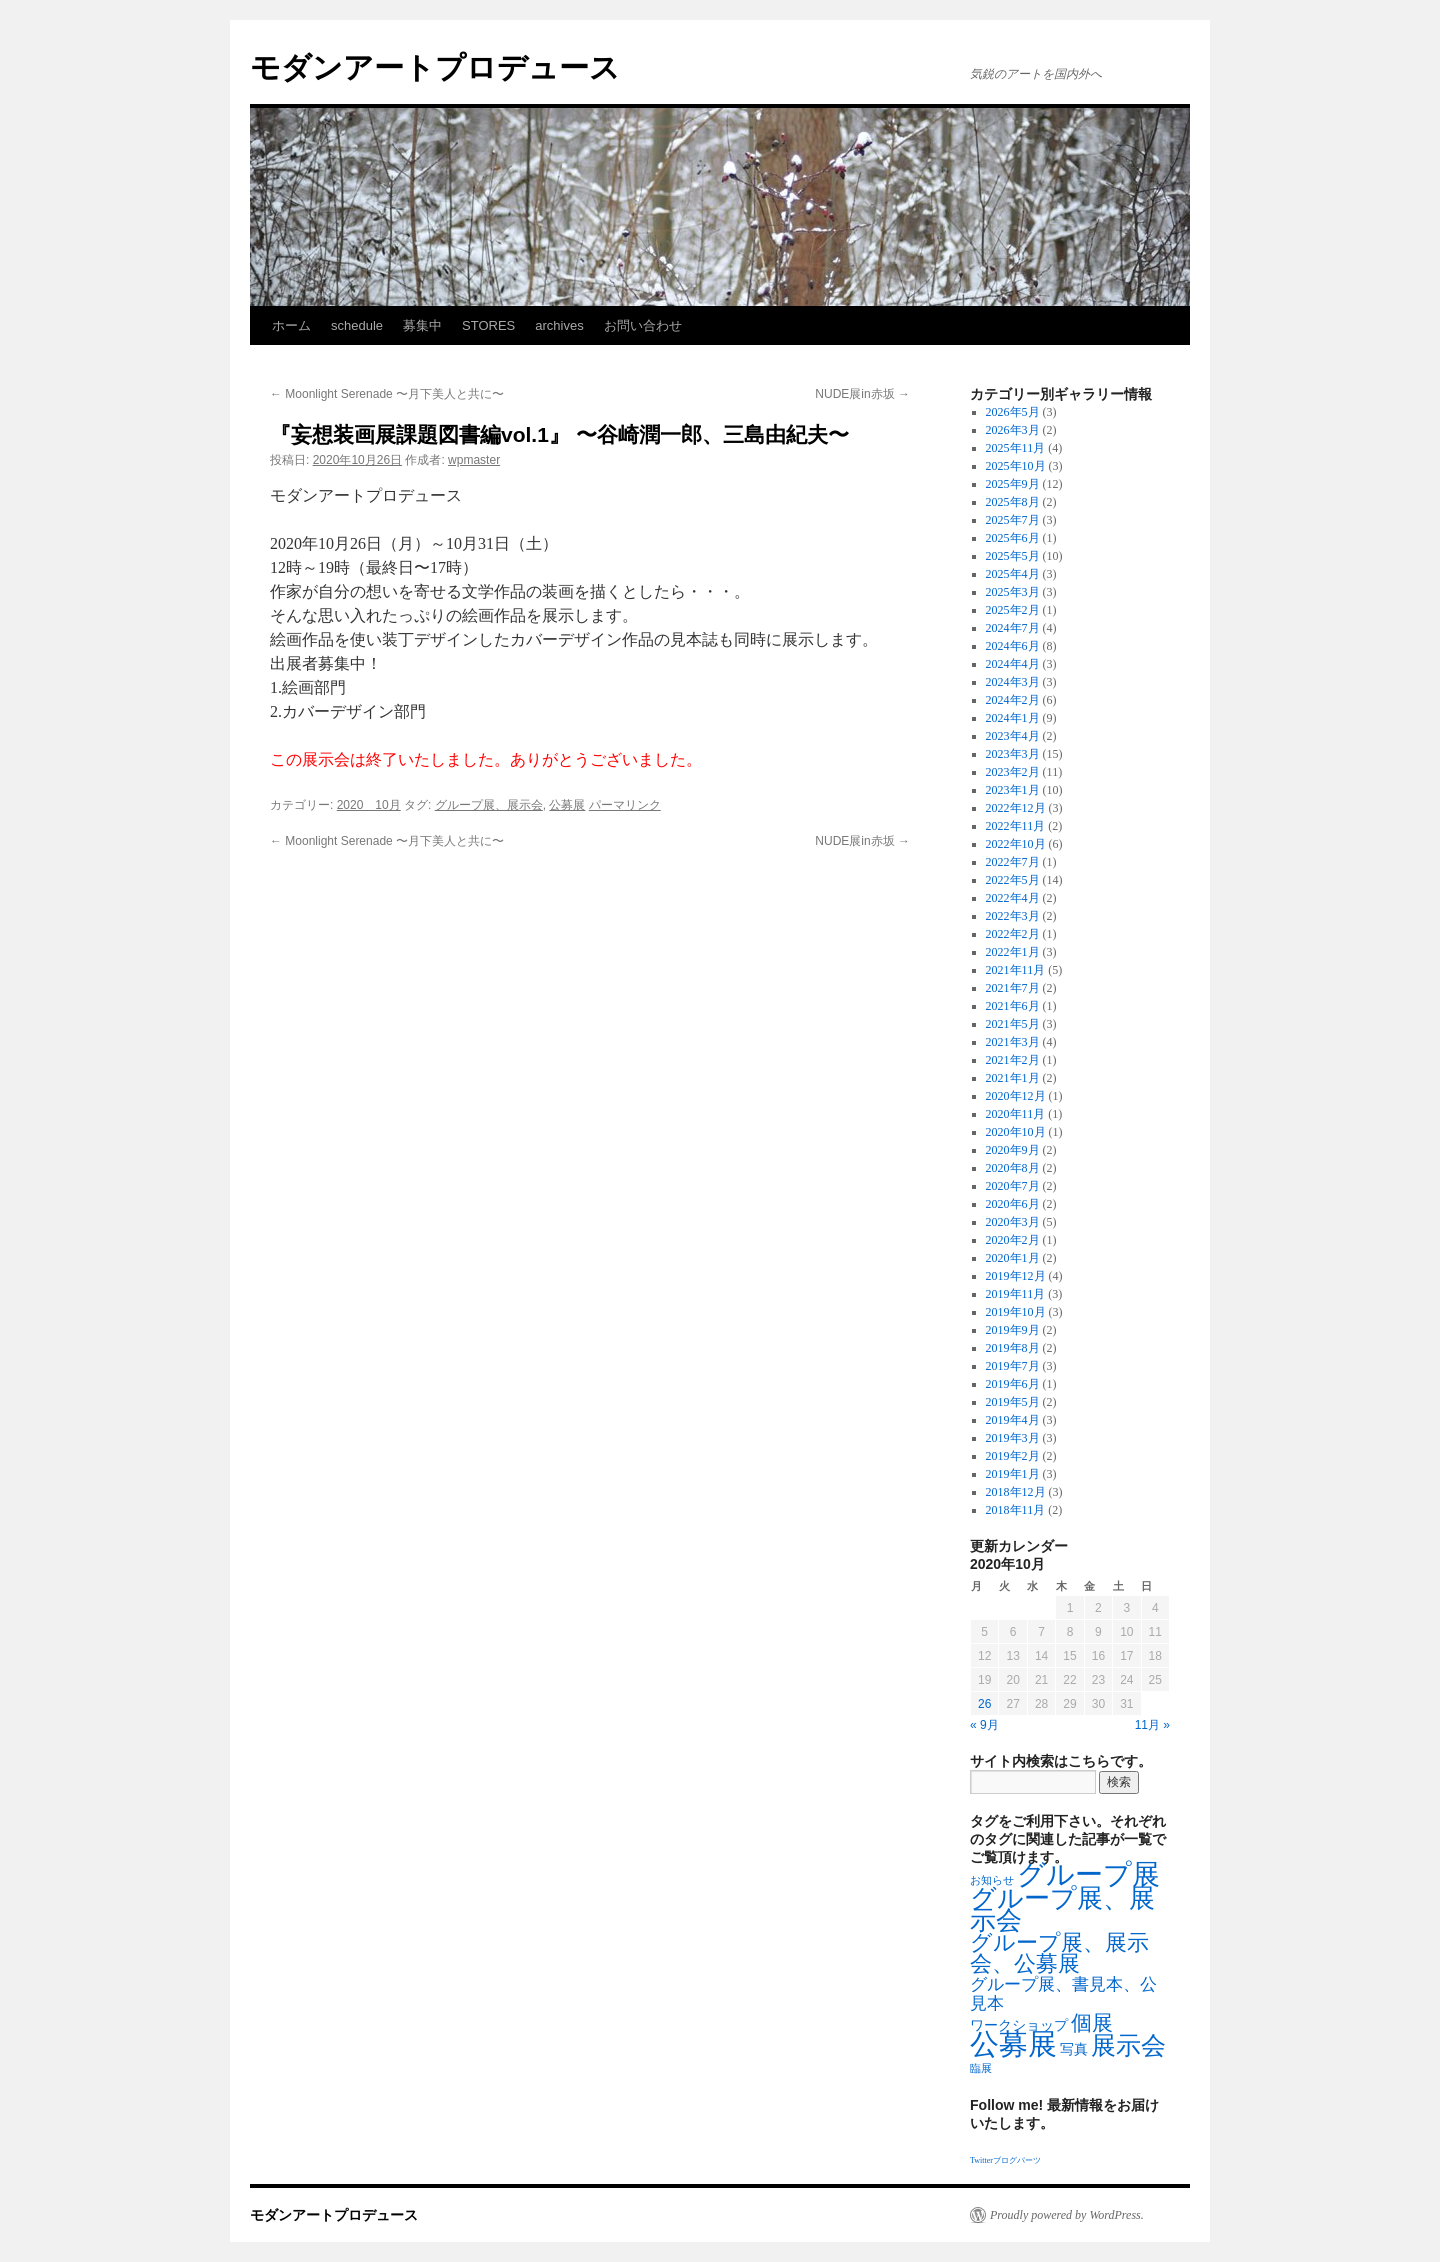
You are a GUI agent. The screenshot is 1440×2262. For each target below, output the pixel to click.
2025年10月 (1016, 466)
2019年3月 (1013, 1438)
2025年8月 (1013, 502)
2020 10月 (369, 805)
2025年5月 (1013, 556)
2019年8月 (1013, 1348)
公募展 (567, 805)
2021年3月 (1013, 1042)
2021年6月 (1013, 1006)
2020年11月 (1016, 1114)
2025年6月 (1013, 538)
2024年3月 (1013, 682)
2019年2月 (1013, 1456)
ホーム (291, 325)
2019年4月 (1013, 1420)
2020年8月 (1013, 1168)
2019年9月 (1013, 1330)
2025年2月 (1013, 610)
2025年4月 (1013, 574)
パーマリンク (625, 805)
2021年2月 (1013, 1060)
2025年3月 (1013, 592)
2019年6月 (1013, 1384)
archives (559, 325)
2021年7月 (1013, 988)
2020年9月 (1013, 1150)
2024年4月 (1013, 664)
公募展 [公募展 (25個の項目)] (1013, 2044)
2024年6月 (1013, 646)
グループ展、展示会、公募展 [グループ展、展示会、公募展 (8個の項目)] (1059, 1953)
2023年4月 (1013, 736)
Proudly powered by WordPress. (1067, 2215)
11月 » (1152, 1725)
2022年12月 (1016, 808)
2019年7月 (1013, 1366)
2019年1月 (1013, 1474)
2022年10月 (1016, 844)
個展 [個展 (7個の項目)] (1092, 2023)
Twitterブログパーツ (1005, 2160)
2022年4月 (1013, 898)
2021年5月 (1013, 1024)
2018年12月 (1016, 1492)
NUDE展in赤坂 (862, 394)
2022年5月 (1013, 880)
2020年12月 (1016, 1096)
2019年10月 (1016, 1312)
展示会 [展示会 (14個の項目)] (1128, 2045)
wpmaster (474, 460)
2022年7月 (1013, 862)
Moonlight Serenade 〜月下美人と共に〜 (387, 394)
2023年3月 (1013, 754)
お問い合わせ (643, 325)
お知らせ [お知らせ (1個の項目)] (992, 1880)
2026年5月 (1013, 412)
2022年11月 (1016, 826)
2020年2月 (1013, 1240)
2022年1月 (1013, 952)
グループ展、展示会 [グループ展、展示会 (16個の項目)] (1062, 1909)
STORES (488, 325)
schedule (357, 325)
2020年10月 (1016, 1132)
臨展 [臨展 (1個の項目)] (981, 2068)
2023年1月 (1013, 790)
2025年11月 (1016, 448)
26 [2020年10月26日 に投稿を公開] (984, 1704)
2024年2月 (1013, 700)
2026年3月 (1013, 430)
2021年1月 (1013, 1078)
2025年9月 (1013, 484)
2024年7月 (1013, 628)
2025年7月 (1013, 520)
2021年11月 (1016, 970)
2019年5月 (1013, 1402)
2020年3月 (1013, 1222)
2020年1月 (1013, 1258)
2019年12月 (1016, 1276)
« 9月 (984, 1725)
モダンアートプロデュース (435, 67)
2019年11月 (1016, 1294)
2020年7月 (1013, 1186)
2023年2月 (1013, 772)
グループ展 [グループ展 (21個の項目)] (1088, 1874)
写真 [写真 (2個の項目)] (1074, 2049)
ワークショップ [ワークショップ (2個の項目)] (1019, 2025)
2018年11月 (1016, 1510)
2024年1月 (1013, 718)
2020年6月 (1013, 1204)
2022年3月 (1013, 916)
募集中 (422, 325)
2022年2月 (1013, 934)
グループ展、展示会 (489, 805)
